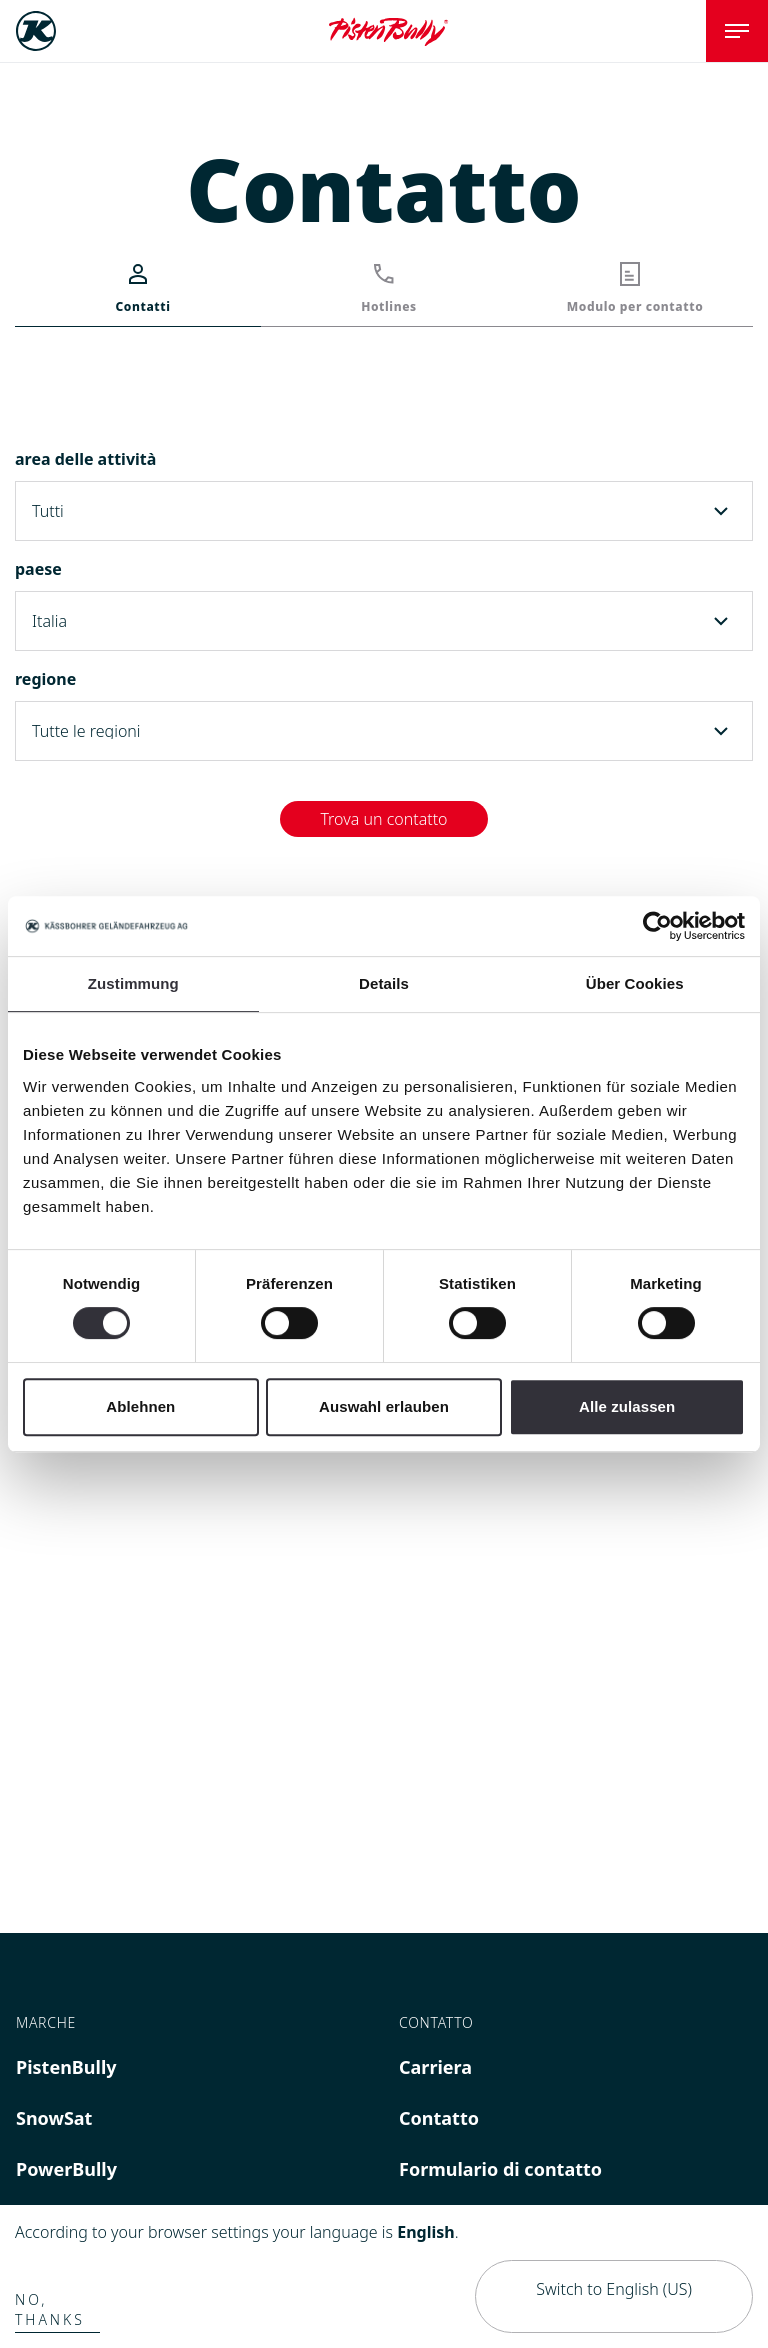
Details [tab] (384, 983)
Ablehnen (140, 1406)
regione (45, 679)
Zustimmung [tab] (133, 983)
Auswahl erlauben (384, 1406)
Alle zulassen (627, 1406)
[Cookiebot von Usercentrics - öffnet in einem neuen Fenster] (657, 926)
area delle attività (85, 459)
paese (38, 569)
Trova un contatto (383, 819)
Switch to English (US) (614, 2289)
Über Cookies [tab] (635, 983)
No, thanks (50, 2309)
